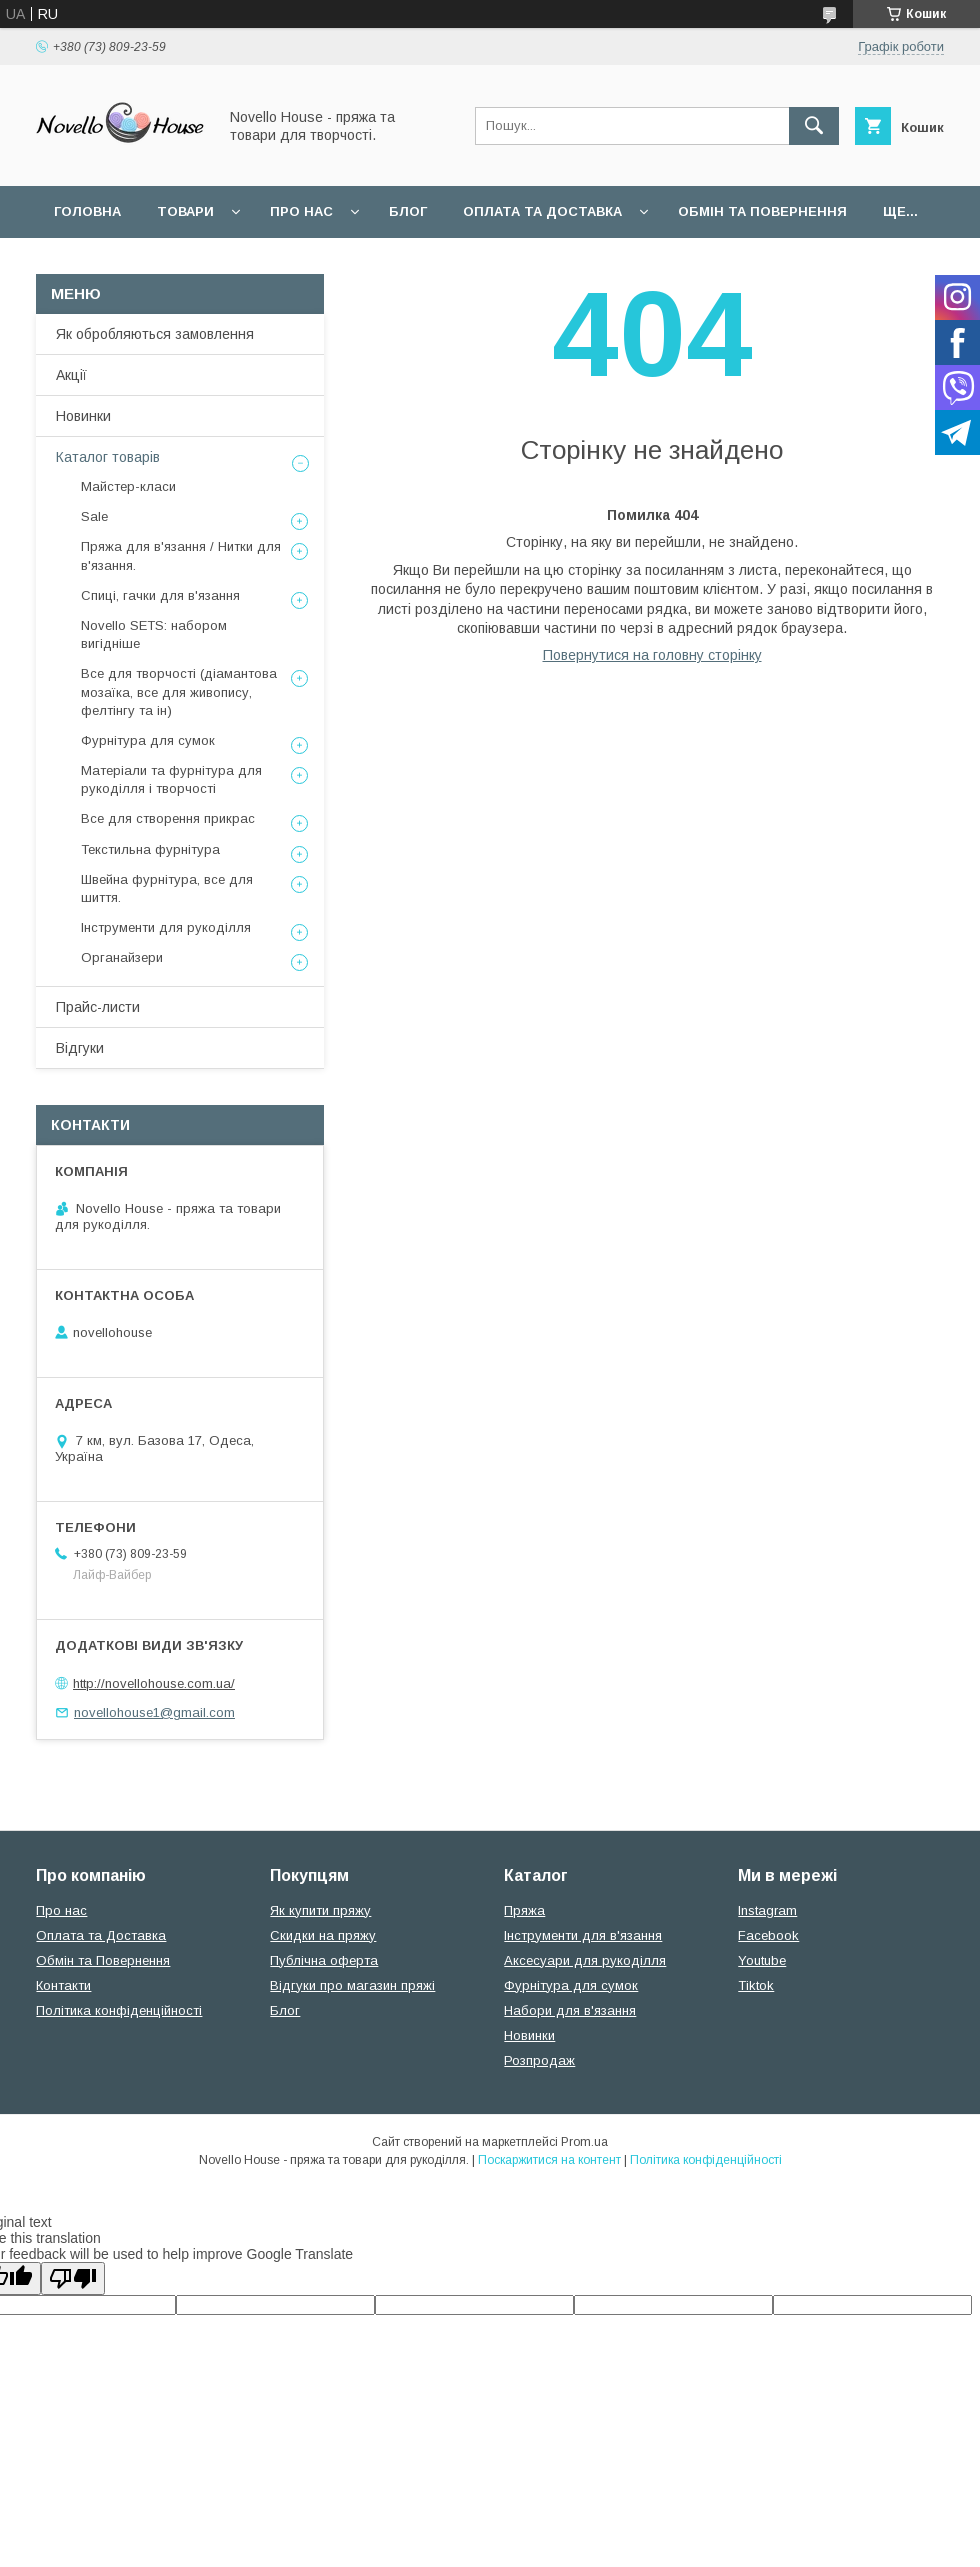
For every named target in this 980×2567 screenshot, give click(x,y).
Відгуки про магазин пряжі (352, 1985)
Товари (185, 211)
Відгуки (80, 1048)
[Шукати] (814, 126)
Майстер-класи (128, 486)
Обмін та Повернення (103, 1960)
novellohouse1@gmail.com (154, 1712)
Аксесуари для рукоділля (585, 1960)
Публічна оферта (324, 1960)
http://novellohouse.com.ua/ (154, 1683)
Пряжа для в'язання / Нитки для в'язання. (181, 555)
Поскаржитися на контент (549, 2160)
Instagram (767, 1910)
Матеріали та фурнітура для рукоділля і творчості (171, 779)
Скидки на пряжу (323, 1935)
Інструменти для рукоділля (166, 927)
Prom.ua (584, 2142)
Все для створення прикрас (168, 818)
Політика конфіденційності (119, 2010)
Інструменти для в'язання (583, 1935)
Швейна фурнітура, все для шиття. (167, 888)
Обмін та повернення (762, 211)
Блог (408, 211)
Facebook (768, 1935)
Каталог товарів (108, 457)
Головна (87, 211)
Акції (71, 375)
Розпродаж (539, 2060)
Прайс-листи (98, 1007)
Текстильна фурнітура (150, 849)
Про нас (301, 211)
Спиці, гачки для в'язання (160, 595)
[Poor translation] (73, 2278)
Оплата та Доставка (542, 211)
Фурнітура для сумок (148, 740)
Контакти (63, 1985)
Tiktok (756, 1985)
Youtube (762, 1960)
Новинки (83, 416)
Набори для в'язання (570, 2010)
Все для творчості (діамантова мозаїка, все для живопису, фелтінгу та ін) (179, 691)
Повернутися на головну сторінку (652, 655)
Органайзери (122, 957)
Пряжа (524, 1910)
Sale (94, 516)
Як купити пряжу (320, 1910)
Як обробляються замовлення (155, 334)
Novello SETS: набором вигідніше (154, 634)
